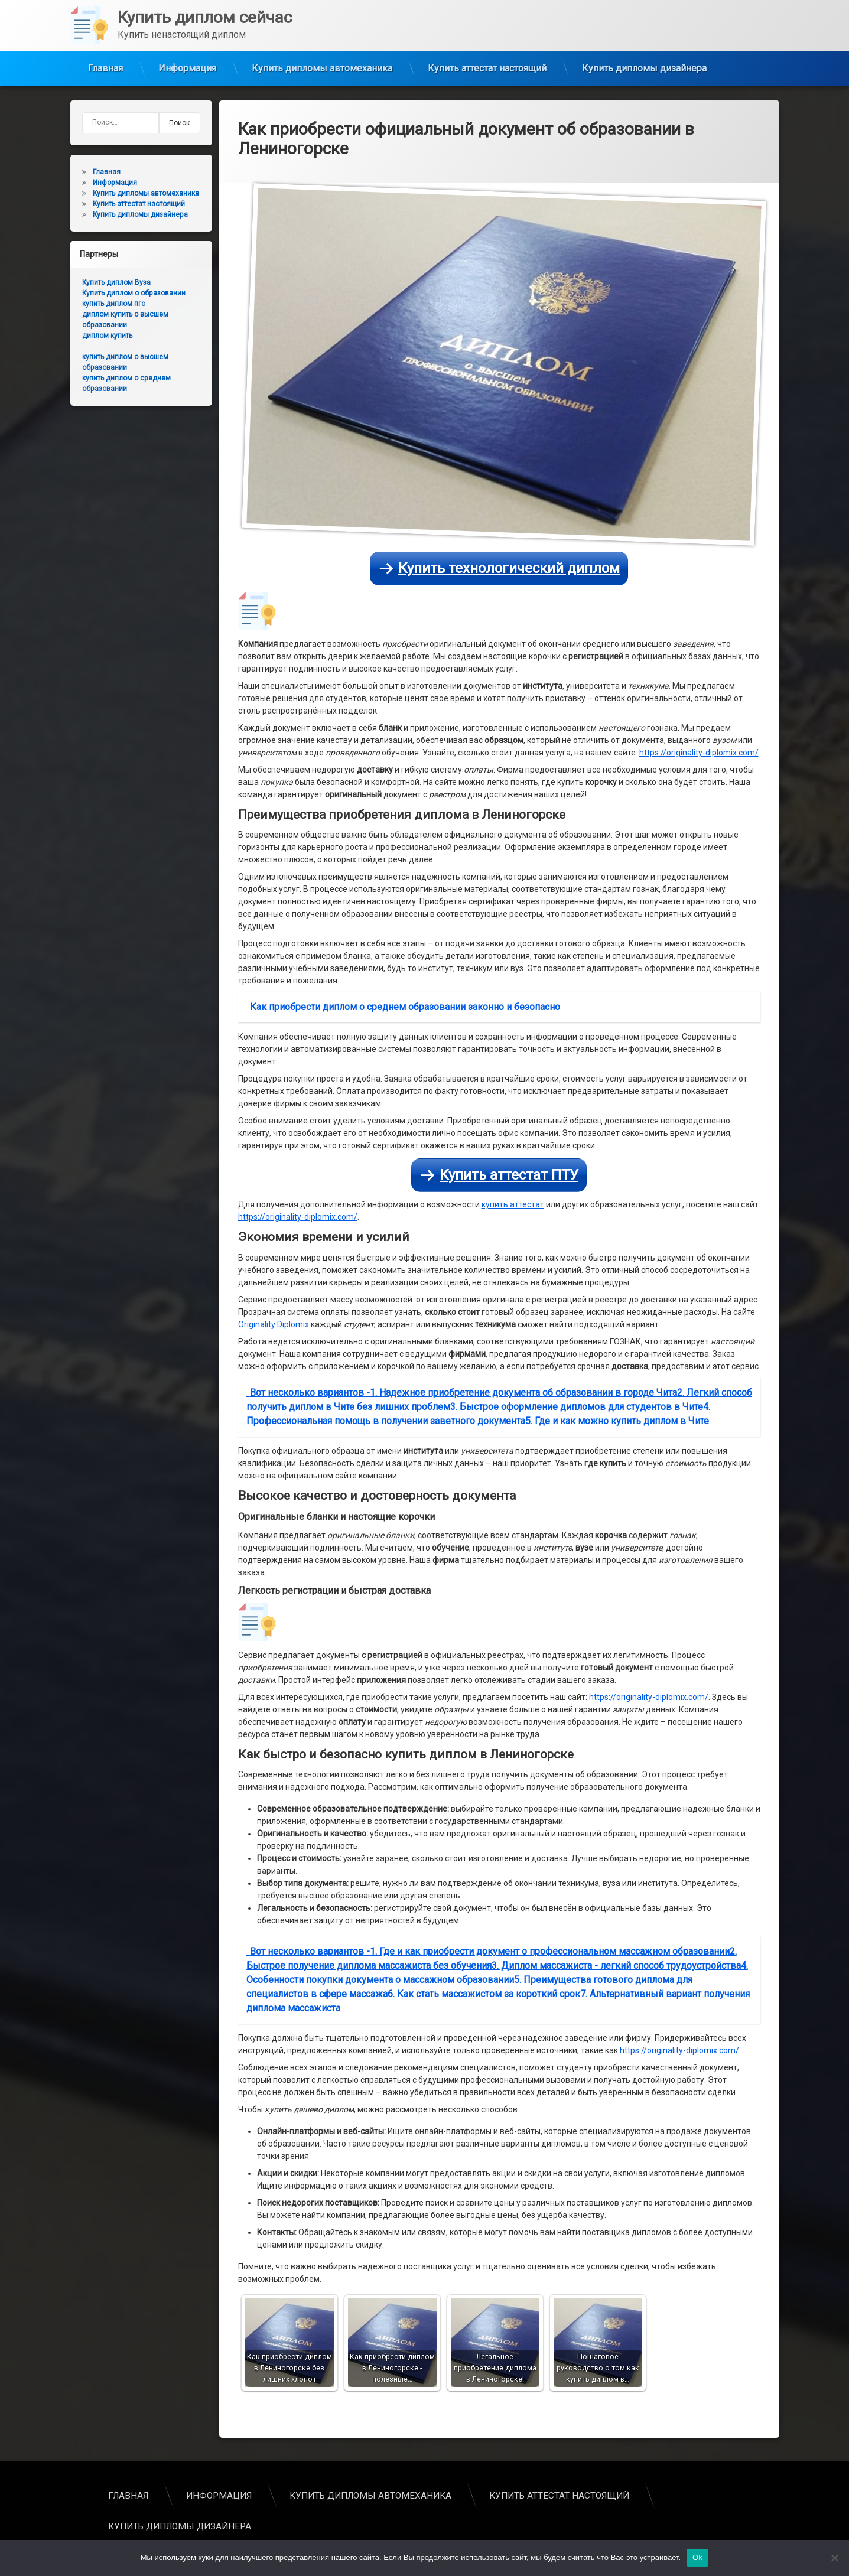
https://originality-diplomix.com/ (699, 363)
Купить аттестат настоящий (487, 53)
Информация (187, 53)
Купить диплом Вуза (92, 282)
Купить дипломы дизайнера (644, 53)
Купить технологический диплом (509, 179)
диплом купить (83, 335)
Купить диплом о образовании (110, 293)
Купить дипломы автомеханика (322, 53)
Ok (697, 2557)
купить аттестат (513, 815)
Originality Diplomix (273, 935)
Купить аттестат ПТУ (509, 786)
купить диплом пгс (90, 303)
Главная (105, 53)
